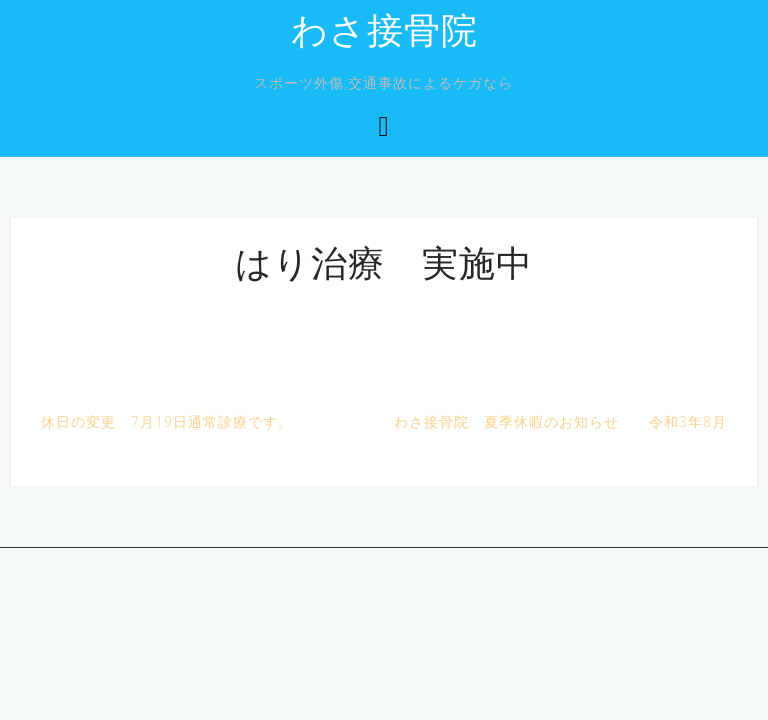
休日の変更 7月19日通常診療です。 (167, 421)
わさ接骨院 (384, 34)
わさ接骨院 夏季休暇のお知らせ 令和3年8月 (560, 421)
